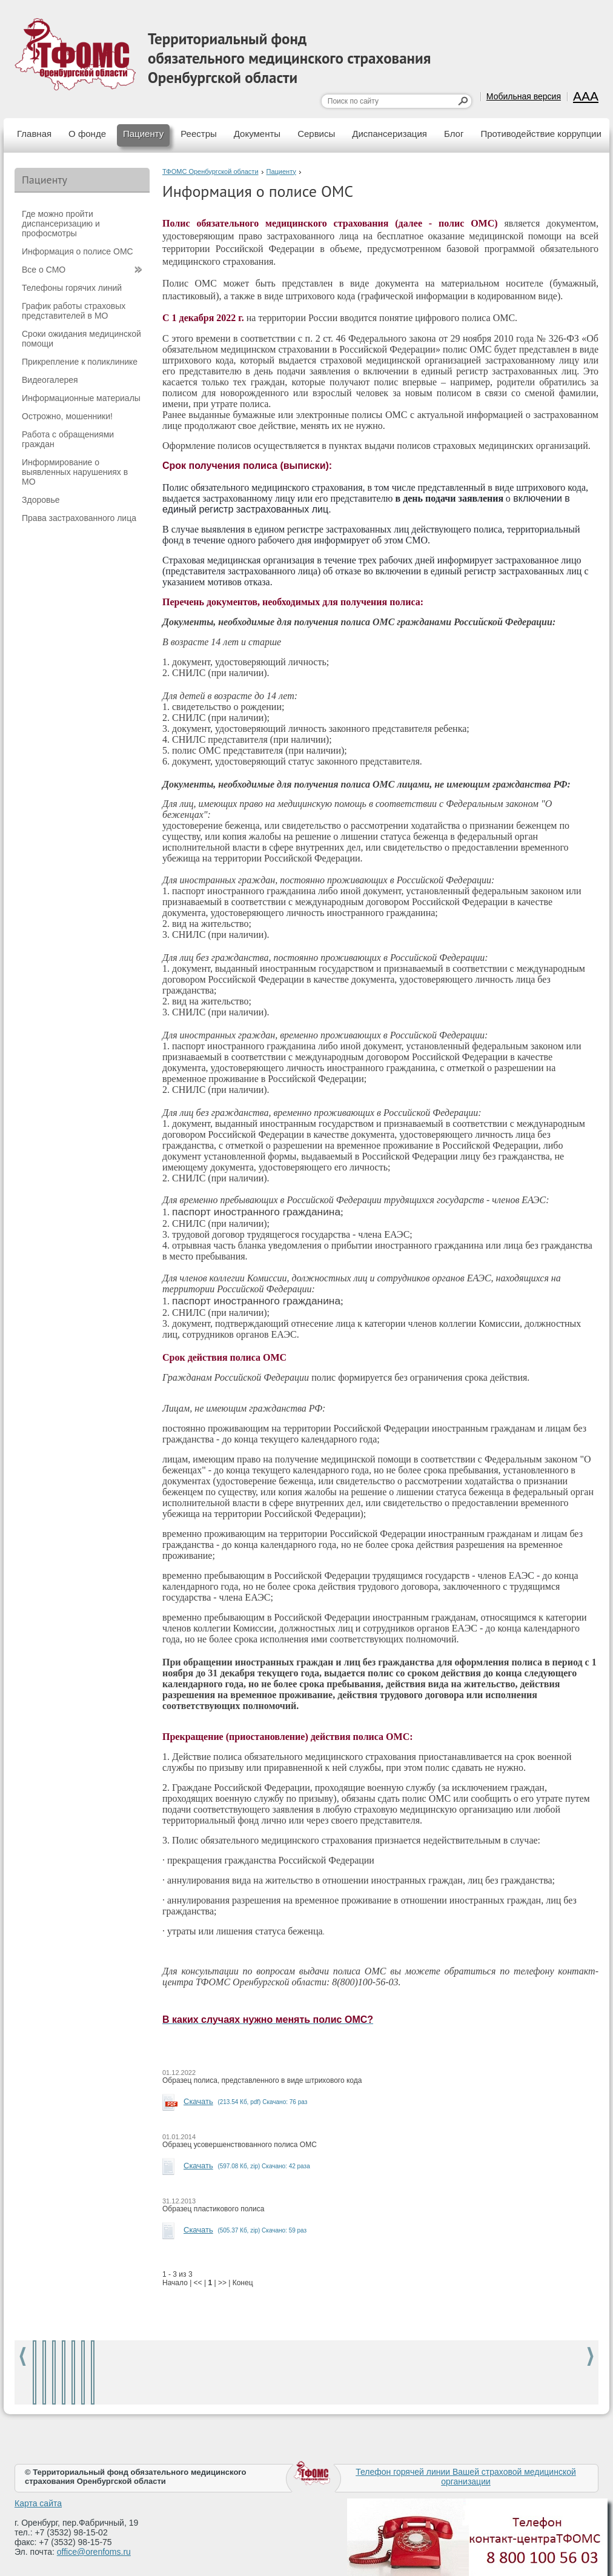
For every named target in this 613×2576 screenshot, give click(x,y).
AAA (585, 96)
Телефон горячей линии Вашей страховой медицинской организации (466, 2476)
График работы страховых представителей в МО (73, 310)
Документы (257, 133)
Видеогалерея (50, 380)
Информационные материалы (81, 398)
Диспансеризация (389, 133)
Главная (34, 133)
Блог (453, 133)
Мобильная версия (523, 96)
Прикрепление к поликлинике (80, 362)
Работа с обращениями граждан (68, 439)
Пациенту (143, 133)
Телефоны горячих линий (72, 288)
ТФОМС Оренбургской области (210, 171)
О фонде (87, 133)
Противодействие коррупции (540, 133)
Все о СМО (43, 269)
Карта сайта (38, 2503)
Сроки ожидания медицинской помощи (81, 338)
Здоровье (41, 500)
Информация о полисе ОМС (77, 251)
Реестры (199, 133)
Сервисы (316, 133)
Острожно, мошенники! (67, 416)
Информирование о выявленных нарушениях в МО (75, 471)
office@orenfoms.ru (94, 2552)
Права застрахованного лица (79, 518)
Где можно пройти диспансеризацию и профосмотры (61, 223)
